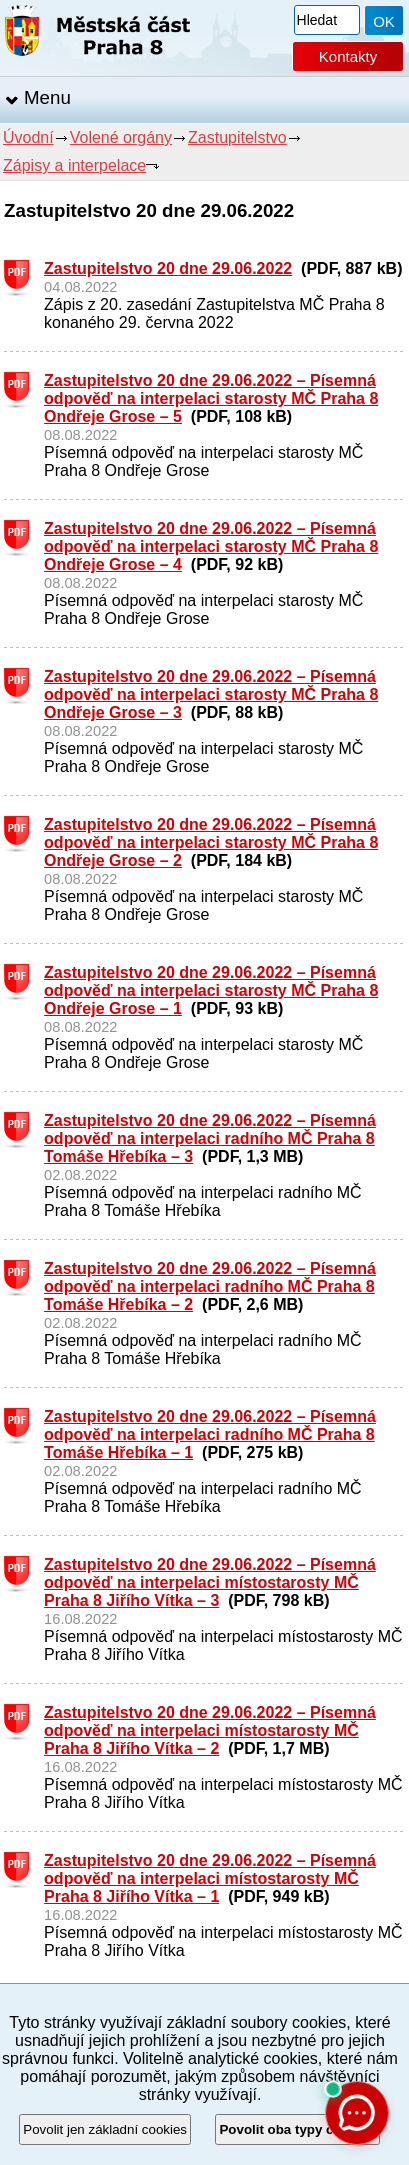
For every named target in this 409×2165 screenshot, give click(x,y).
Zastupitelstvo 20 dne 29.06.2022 (168, 268)
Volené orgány (121, 137)
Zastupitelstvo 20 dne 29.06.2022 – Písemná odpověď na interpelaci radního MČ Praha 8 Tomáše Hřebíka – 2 (210, 1286)
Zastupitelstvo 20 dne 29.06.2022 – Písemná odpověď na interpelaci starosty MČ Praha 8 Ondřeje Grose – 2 (211, 842)
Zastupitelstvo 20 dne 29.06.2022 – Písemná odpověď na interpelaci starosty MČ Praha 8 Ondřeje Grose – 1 (211, 990)
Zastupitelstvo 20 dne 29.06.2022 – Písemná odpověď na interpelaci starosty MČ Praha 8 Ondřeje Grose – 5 (211, 398)
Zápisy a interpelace (74, 165)
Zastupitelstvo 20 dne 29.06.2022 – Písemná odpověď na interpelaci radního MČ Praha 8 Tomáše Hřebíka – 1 (210, 1434)
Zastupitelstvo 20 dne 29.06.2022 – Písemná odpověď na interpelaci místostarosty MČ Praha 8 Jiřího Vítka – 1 (210, 1878)
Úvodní (28, 137)
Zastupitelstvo (237, 137)
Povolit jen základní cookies (105, 2129)
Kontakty (348, 56)
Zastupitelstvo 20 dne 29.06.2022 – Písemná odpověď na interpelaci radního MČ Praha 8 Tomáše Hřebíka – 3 (210, 1138)
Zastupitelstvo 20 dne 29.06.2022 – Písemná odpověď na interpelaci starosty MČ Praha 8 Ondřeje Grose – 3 (211, 694)
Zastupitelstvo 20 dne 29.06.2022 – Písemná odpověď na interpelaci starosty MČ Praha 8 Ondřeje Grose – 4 (211, 546)
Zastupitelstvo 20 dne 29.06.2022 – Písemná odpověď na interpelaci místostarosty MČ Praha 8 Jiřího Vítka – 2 (210, 1730)
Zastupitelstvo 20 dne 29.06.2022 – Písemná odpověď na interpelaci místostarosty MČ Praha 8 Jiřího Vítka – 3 (210, 1582)
